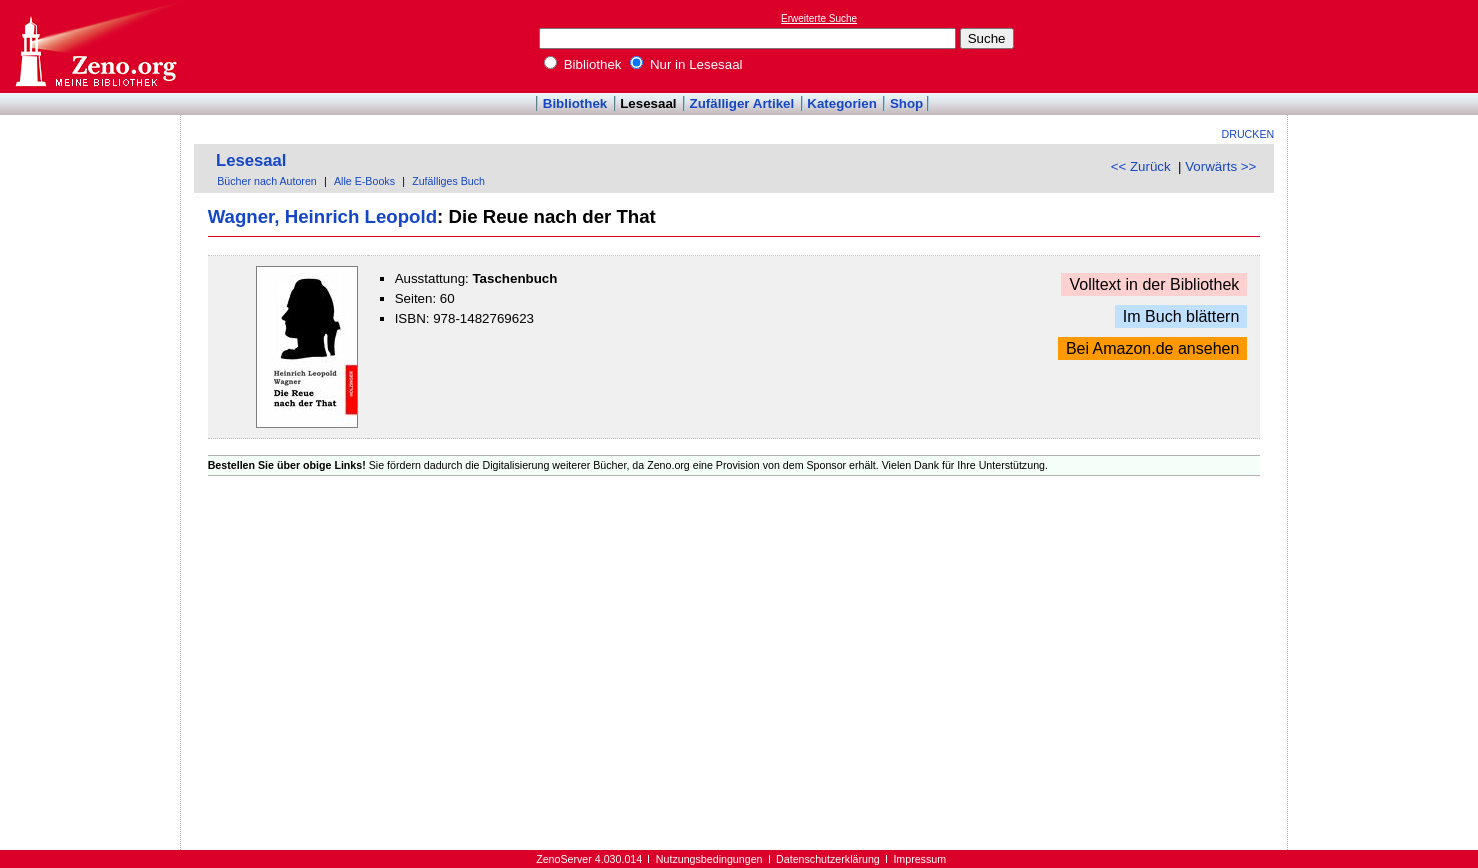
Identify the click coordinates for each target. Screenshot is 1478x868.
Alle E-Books (364, 181)
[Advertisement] (1386, 46)
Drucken (1248, 134)
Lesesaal (648, 103)
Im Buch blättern (1181, 316)
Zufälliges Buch (448, 181)
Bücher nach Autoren (267, 181)
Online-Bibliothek (95, 46)
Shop (906, 103)
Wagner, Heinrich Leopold (322, 216)
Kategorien (842, 103)
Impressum (919, 859)
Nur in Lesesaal (686, 64)
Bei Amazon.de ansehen (1152, 348)
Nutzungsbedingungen (709, 859)
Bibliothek (583, 64)
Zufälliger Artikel (742, 103)
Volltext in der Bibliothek (1154, 284)
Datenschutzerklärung (828, 859)
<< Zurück (1141, 166)
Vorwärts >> (1220, 166)
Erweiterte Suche (819, 18)
